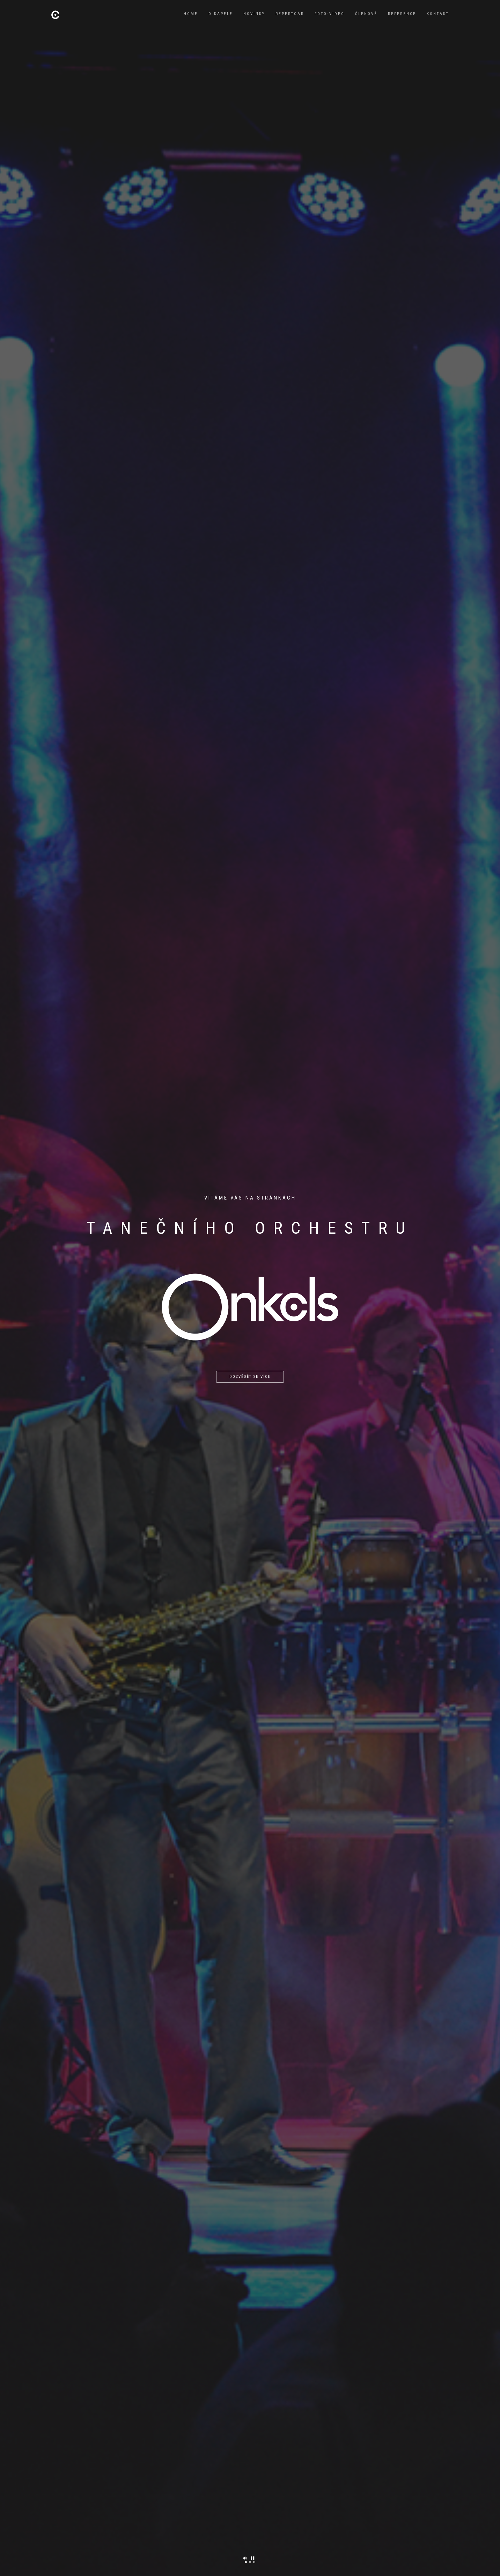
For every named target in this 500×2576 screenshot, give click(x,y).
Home (191, 14)
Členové (366, 14)
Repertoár (289, 14)
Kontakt (438, 14)
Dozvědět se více (250, 1376)
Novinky (254, 14)
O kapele (220, 14)
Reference (402, 14)
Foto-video (330, 14)
